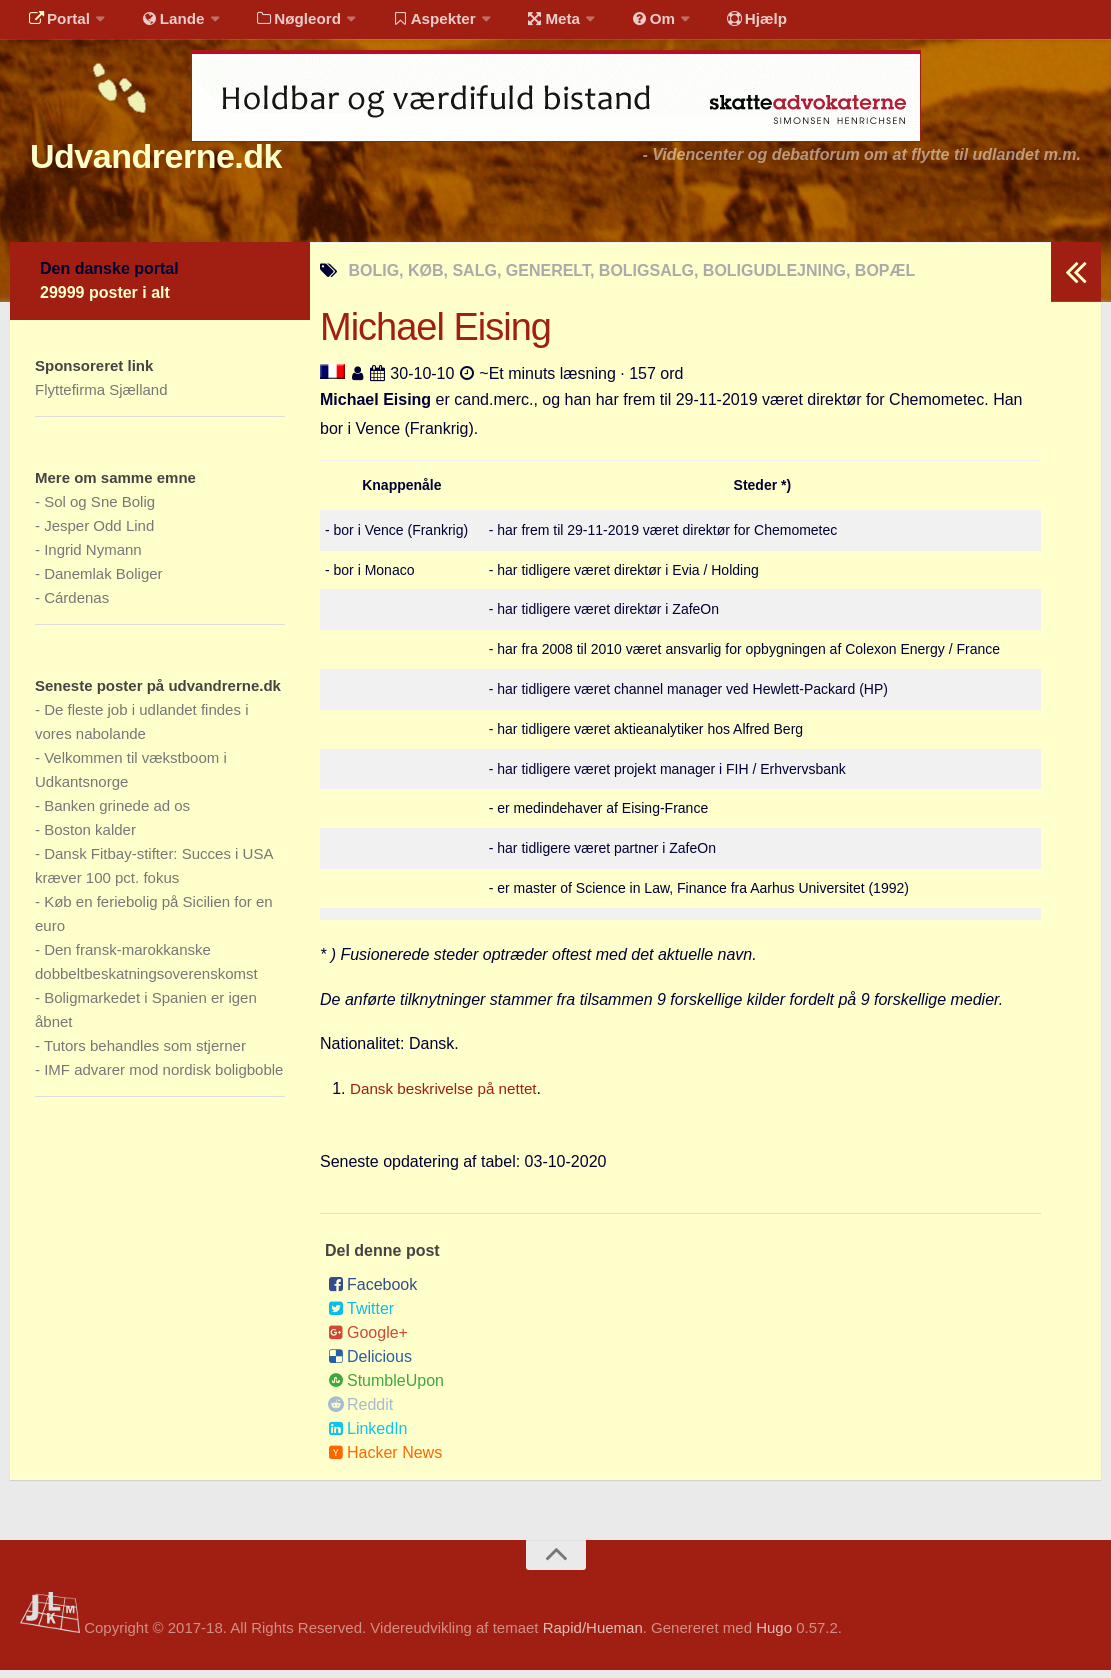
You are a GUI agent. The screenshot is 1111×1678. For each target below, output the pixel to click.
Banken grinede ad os (117, 813)
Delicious (370, 1364)
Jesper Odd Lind (99, 533)
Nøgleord (282, 24)
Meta (526, 24)
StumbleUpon (386, 1388)
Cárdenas (76, 605)
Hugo (774, 1635)
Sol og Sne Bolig (99, 509)
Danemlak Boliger (103, 581)
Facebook (372, 1292)
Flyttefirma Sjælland (101, 397)
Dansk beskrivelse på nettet (448, 1096)
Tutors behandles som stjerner (145, 1053)
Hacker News (385, 1460)
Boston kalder (90, 837)
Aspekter (413, 24)
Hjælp (715, 24)
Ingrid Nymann (93, 557)
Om (620, 24)
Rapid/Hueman (593, 1635)
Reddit (360, 1412)
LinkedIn (368, 1436)
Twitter (361, 1316)
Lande (163, 24)
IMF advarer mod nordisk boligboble (163, 1077)
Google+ (368, 1340)
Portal (56, 24)
